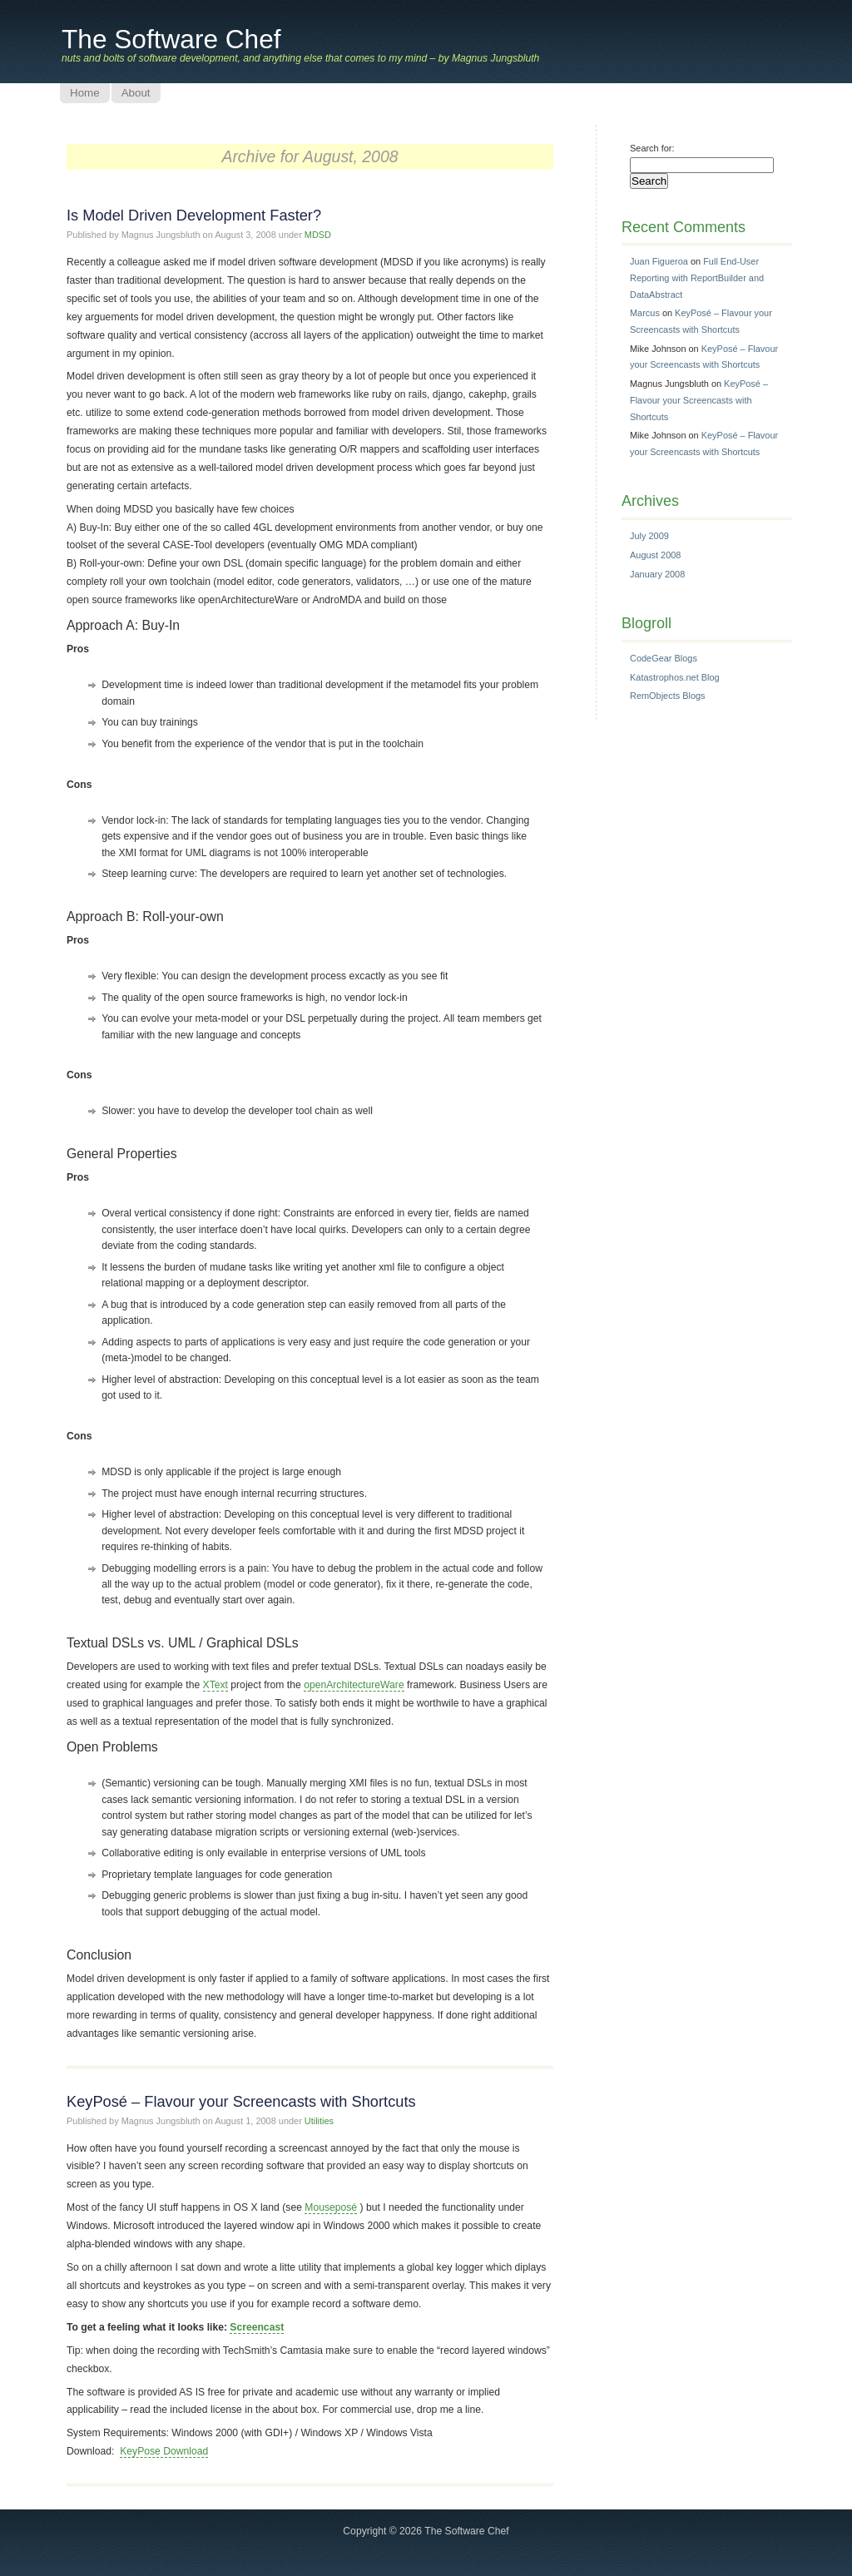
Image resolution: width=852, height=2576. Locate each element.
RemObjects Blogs (668, 696)
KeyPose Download (164, 2451)
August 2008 (655, 555)
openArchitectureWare (354, 1685)
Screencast (257, 2327)
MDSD (318, 235)
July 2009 (649, 536)
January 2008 (657, 574)
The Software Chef (171, 39)
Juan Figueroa (659, 261)
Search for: (652, 148)
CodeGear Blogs (663, 658)
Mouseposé (331, 2207)
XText (215, 1685)
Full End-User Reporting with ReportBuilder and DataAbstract (697, 277)
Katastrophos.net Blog (675, 677)
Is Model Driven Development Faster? (194, 215)
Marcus (645, 313)
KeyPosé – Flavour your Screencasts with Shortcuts (241, 2101)
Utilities (319, 2121)
